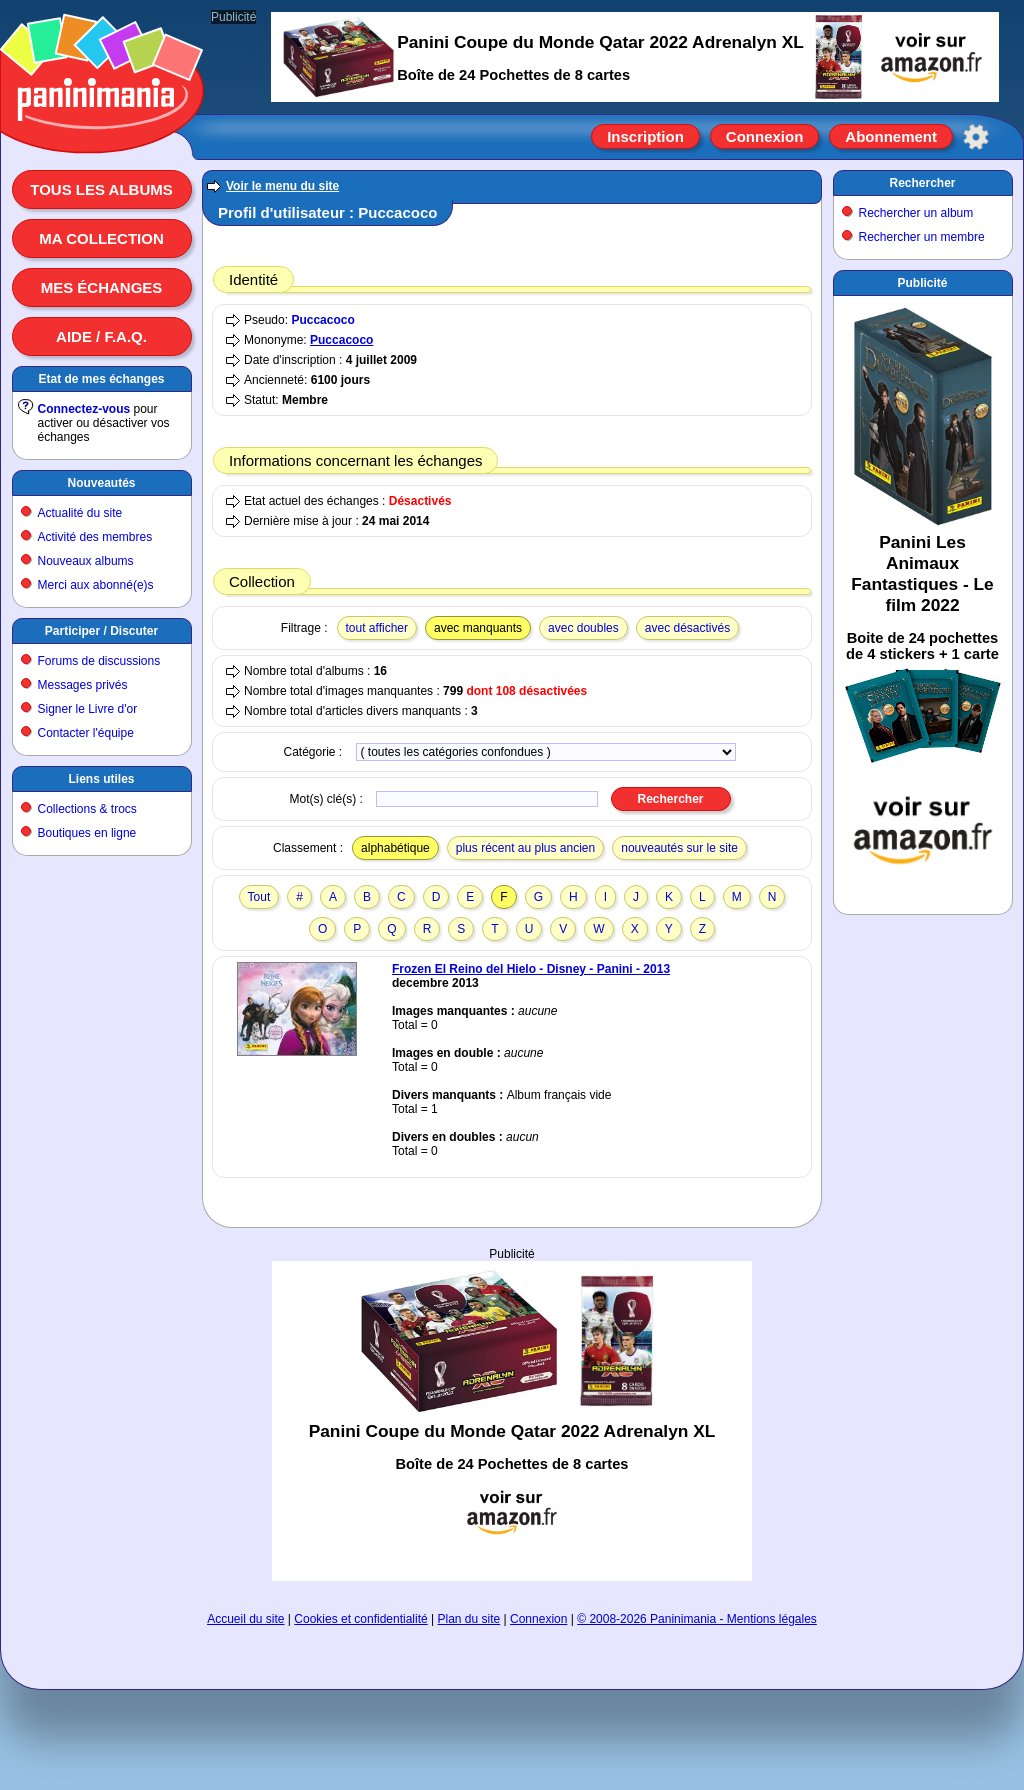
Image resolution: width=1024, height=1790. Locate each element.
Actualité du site (80, 513)
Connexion (765, 136)
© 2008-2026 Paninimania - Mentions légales (697, 1619)
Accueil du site (245, 1619)
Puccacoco (322, 320)
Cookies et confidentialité (360, 1619)
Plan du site (469, 1619)
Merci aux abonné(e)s (96, 585)
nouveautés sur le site (679, 848)
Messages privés (83, 685)
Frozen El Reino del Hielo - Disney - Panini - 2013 (531, 969)
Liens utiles (101, 779)
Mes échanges (102, 287)
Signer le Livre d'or (88, 709)
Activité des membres (95, 537)
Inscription (645, 136)
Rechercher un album (916, 213)
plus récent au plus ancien (525, 848)
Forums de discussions (99, 661)
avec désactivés (687, 628)
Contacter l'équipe (86, 733)
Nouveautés (101, 483)
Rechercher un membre (922, 237)
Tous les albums (101, 189)
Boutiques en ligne (87, 833)
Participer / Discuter (101, 631)
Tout (259, 897)
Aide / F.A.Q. (101, 336)
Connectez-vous (84, 409)
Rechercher (922, 183)
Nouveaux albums (86, 561)
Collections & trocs (87, 809)
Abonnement (891, 136)
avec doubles (583, 628)
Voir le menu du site (282, 186)
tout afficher (377, 628)
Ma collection (101, 238)
